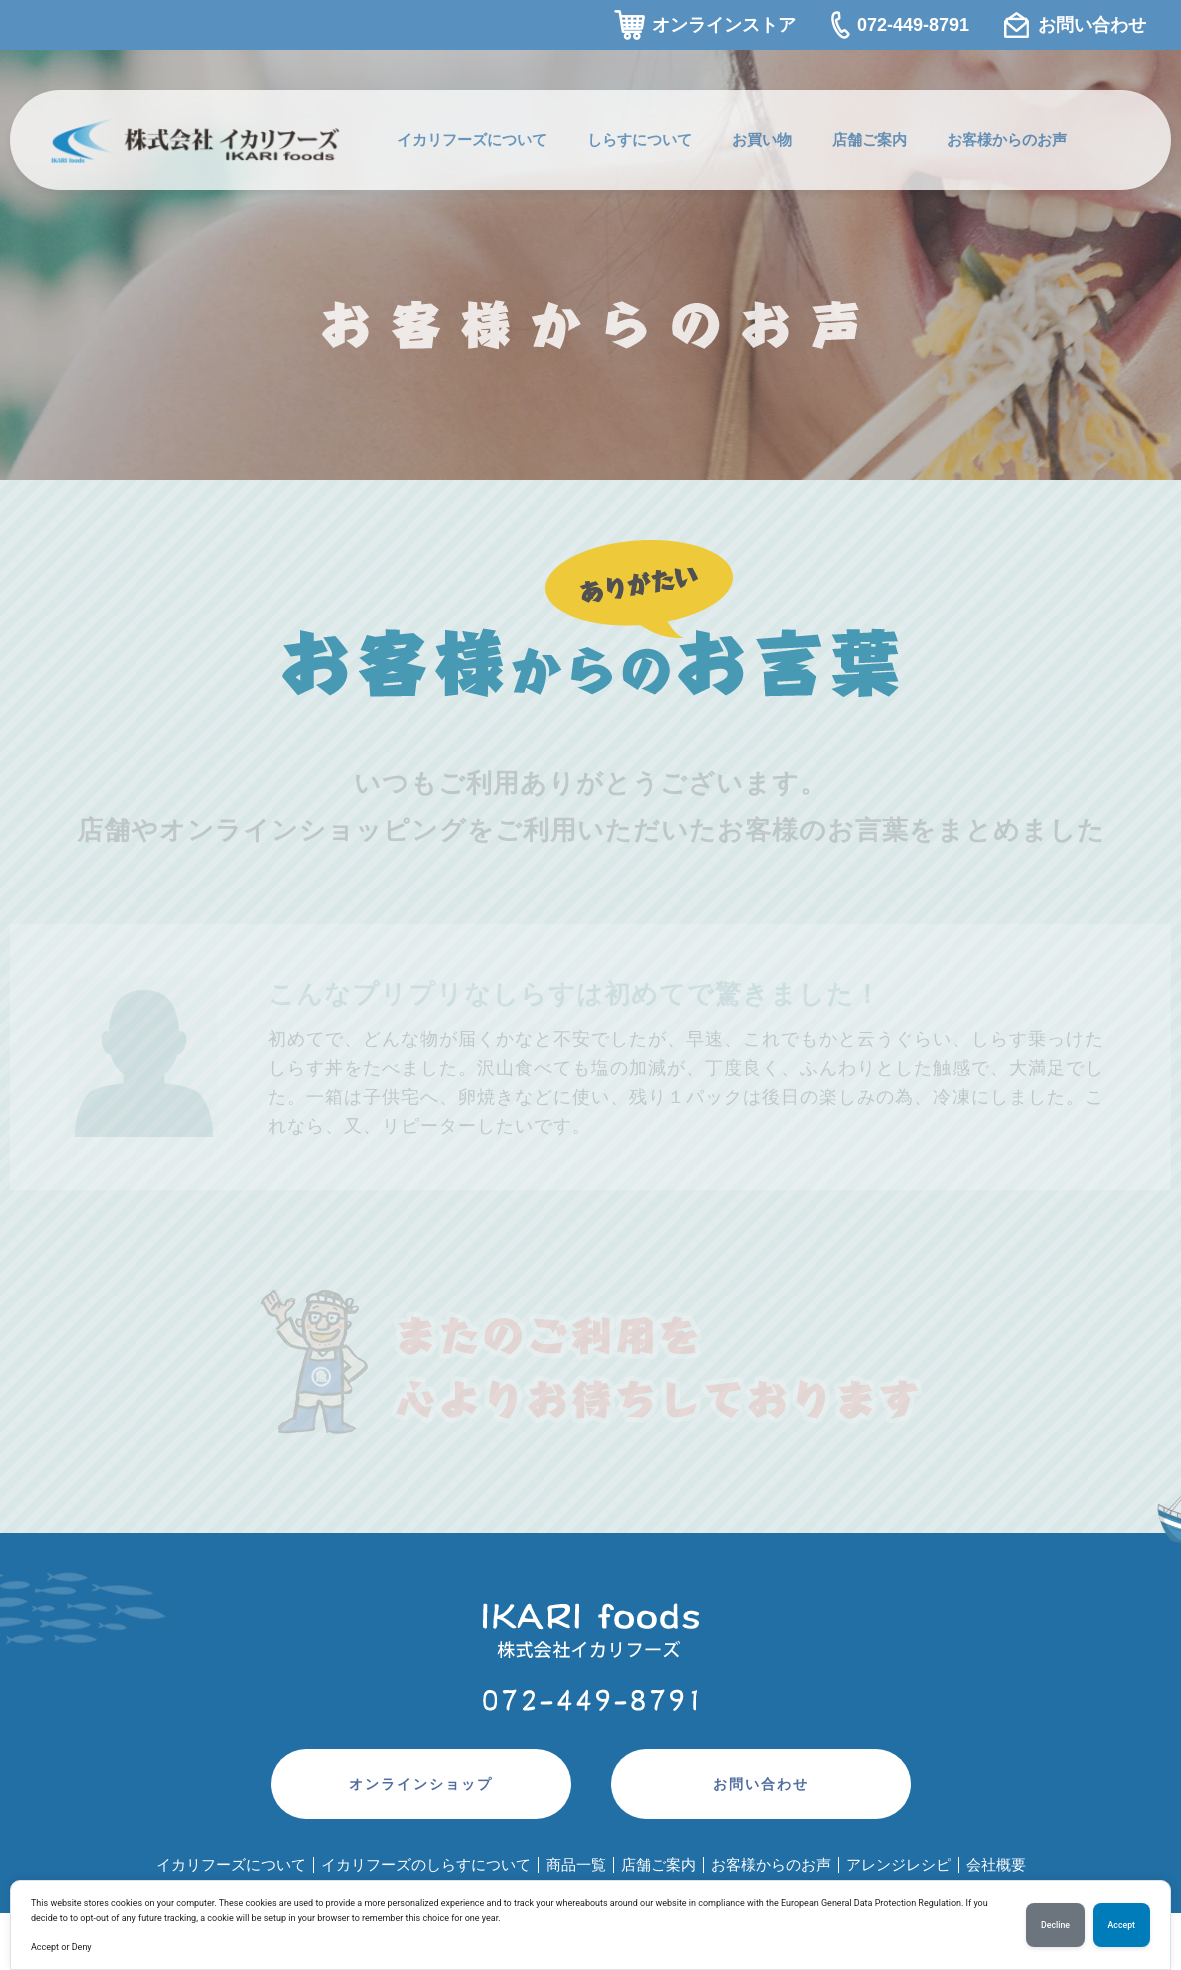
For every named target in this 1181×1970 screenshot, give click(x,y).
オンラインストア (724, 25)
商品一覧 (576, 1864)
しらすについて (639, 139)
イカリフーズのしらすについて (426, 1864)
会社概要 (996, 1864)
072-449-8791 (913, 25)
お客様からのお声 (1007, 139)
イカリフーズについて (472, 139)
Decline (1055, 1925)
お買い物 (762, 139)
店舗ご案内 (869, 139)
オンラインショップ (421, 1784)
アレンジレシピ (898, 1864)
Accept (1121, 1925)
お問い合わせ (1092, 25)
